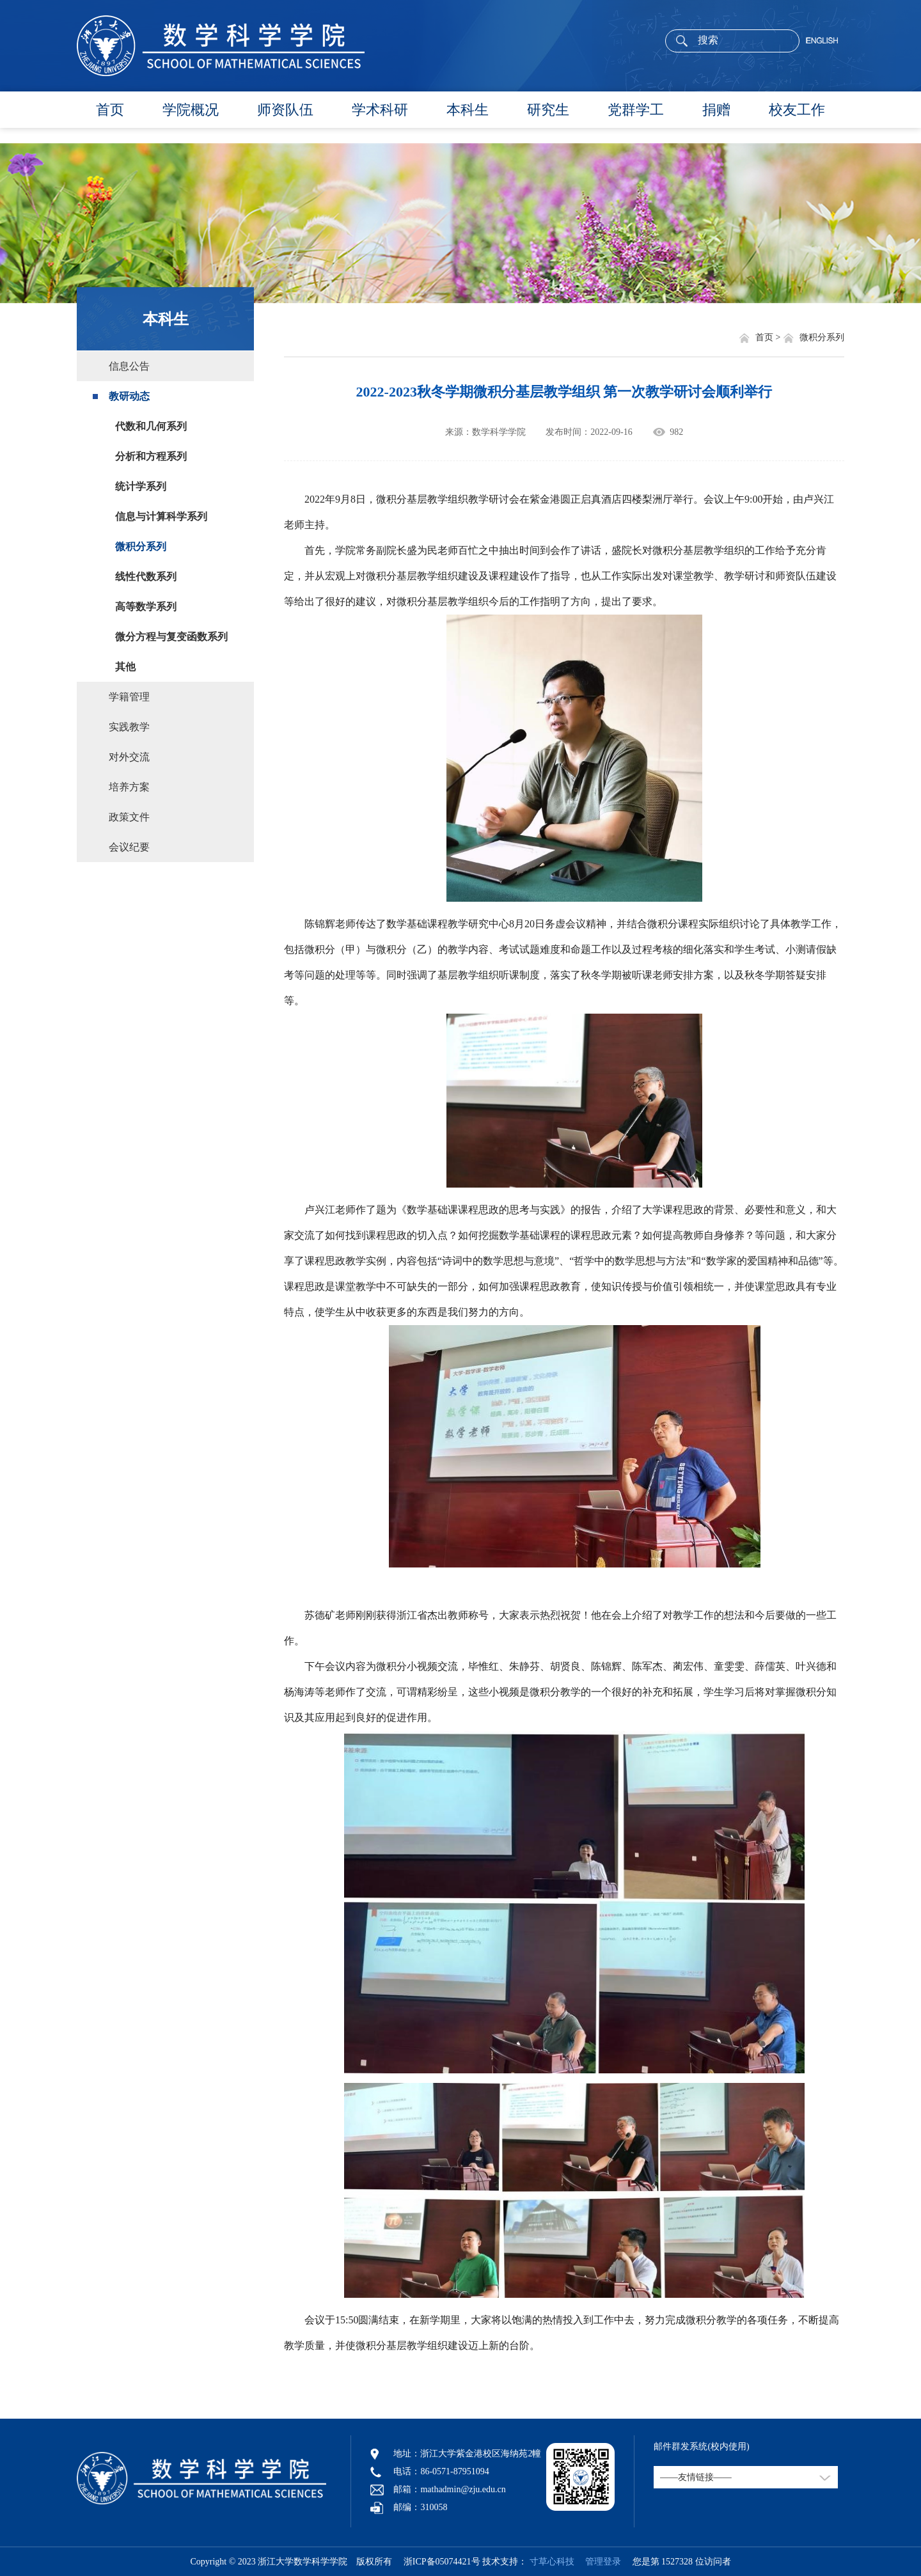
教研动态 (129, 396)
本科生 (467, 110)
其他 (125, 666)
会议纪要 (129, 847)
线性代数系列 (146, 576)
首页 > (769, 337)
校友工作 (797, 110)
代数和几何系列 (151, 426)
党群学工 (636, 110)
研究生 (548, 110)
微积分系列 (140, 546)
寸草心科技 (552, 2561)
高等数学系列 (146, 606)
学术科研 (380, 110)
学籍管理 (129, 696)
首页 (110, 110)
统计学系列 (140, 486)
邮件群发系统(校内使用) (701, 2446)
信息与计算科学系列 (161, 516)
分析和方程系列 (151, 456)
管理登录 (598, 2561)
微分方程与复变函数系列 (171, 636)
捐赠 (716, 110)
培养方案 (129, 786)
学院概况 (190, 110)
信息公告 (129, 366)
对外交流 (129, 756)
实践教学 (129, 726)
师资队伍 (285, 110)
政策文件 (129, 817)
